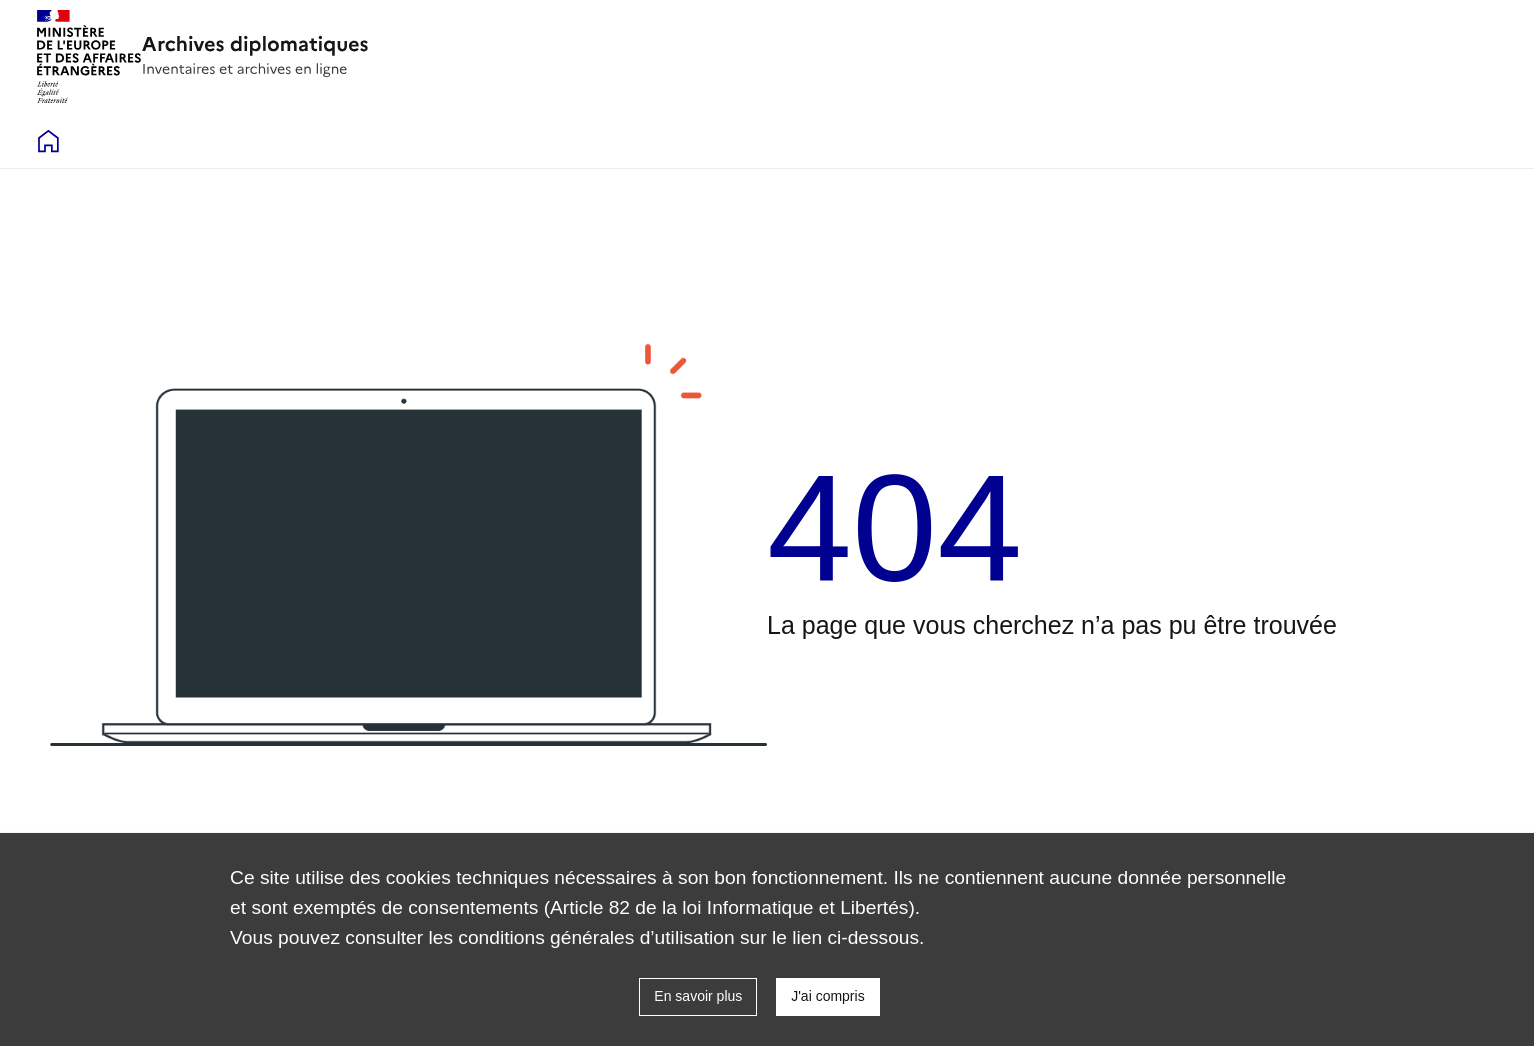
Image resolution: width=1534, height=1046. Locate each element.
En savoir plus (698, 996)
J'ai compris (827, 996)
